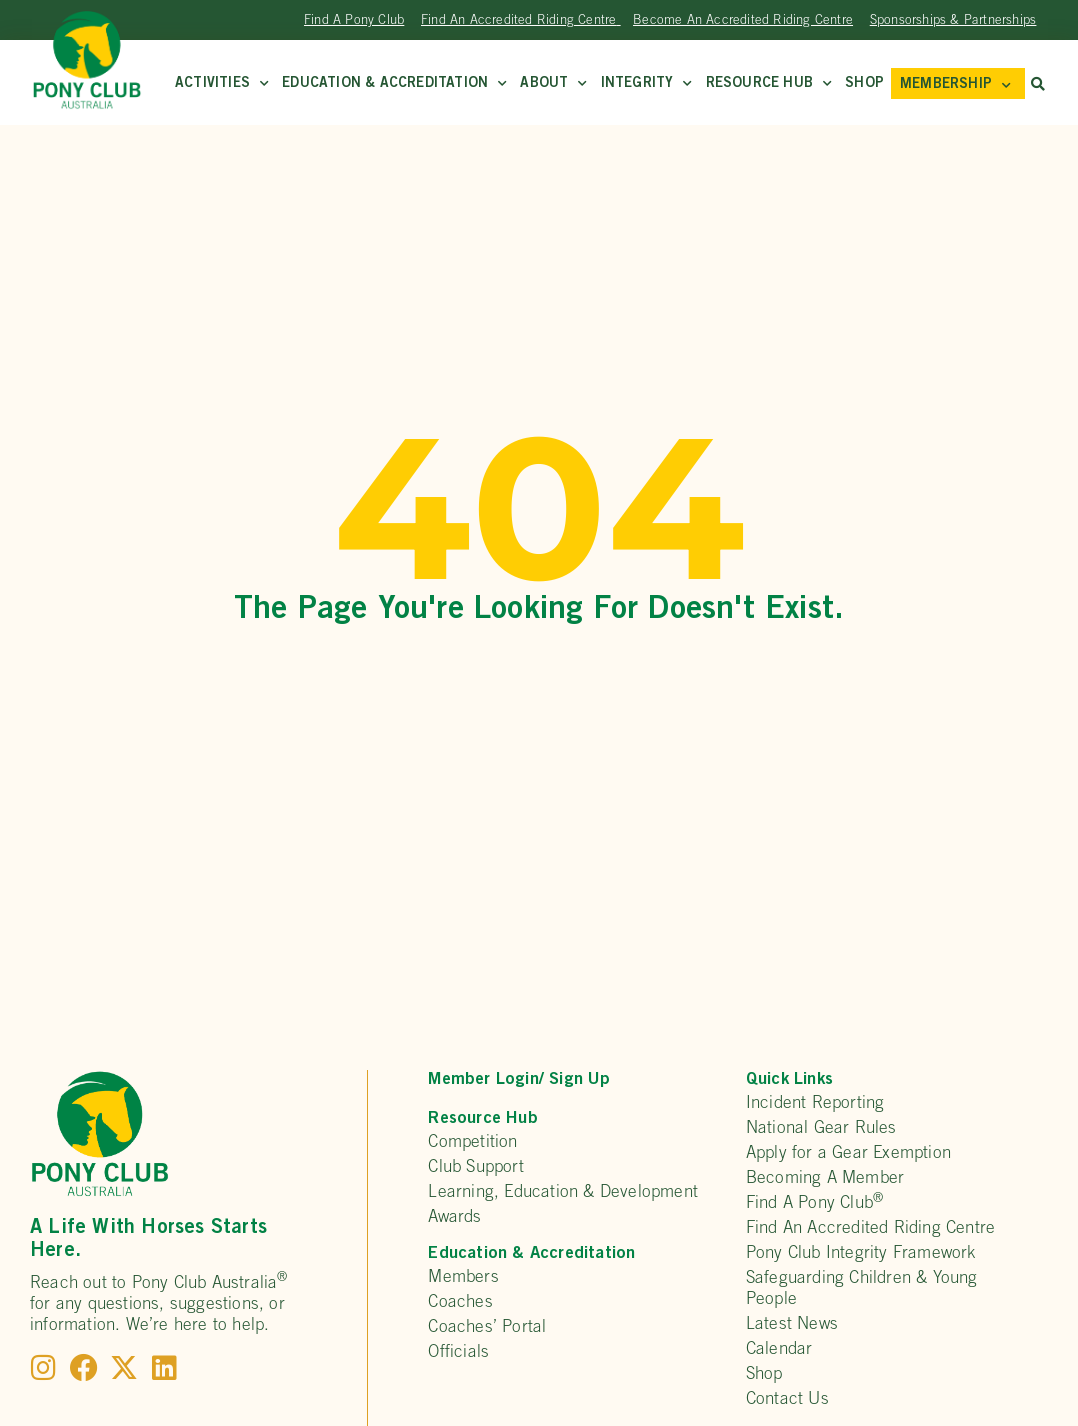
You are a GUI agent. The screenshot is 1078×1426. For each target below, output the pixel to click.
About (553, 84)
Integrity (647, 84)
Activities (222, 84)
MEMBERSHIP (955, 85)
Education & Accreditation (394, 84)
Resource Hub (769, 84)
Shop (864, 84)
